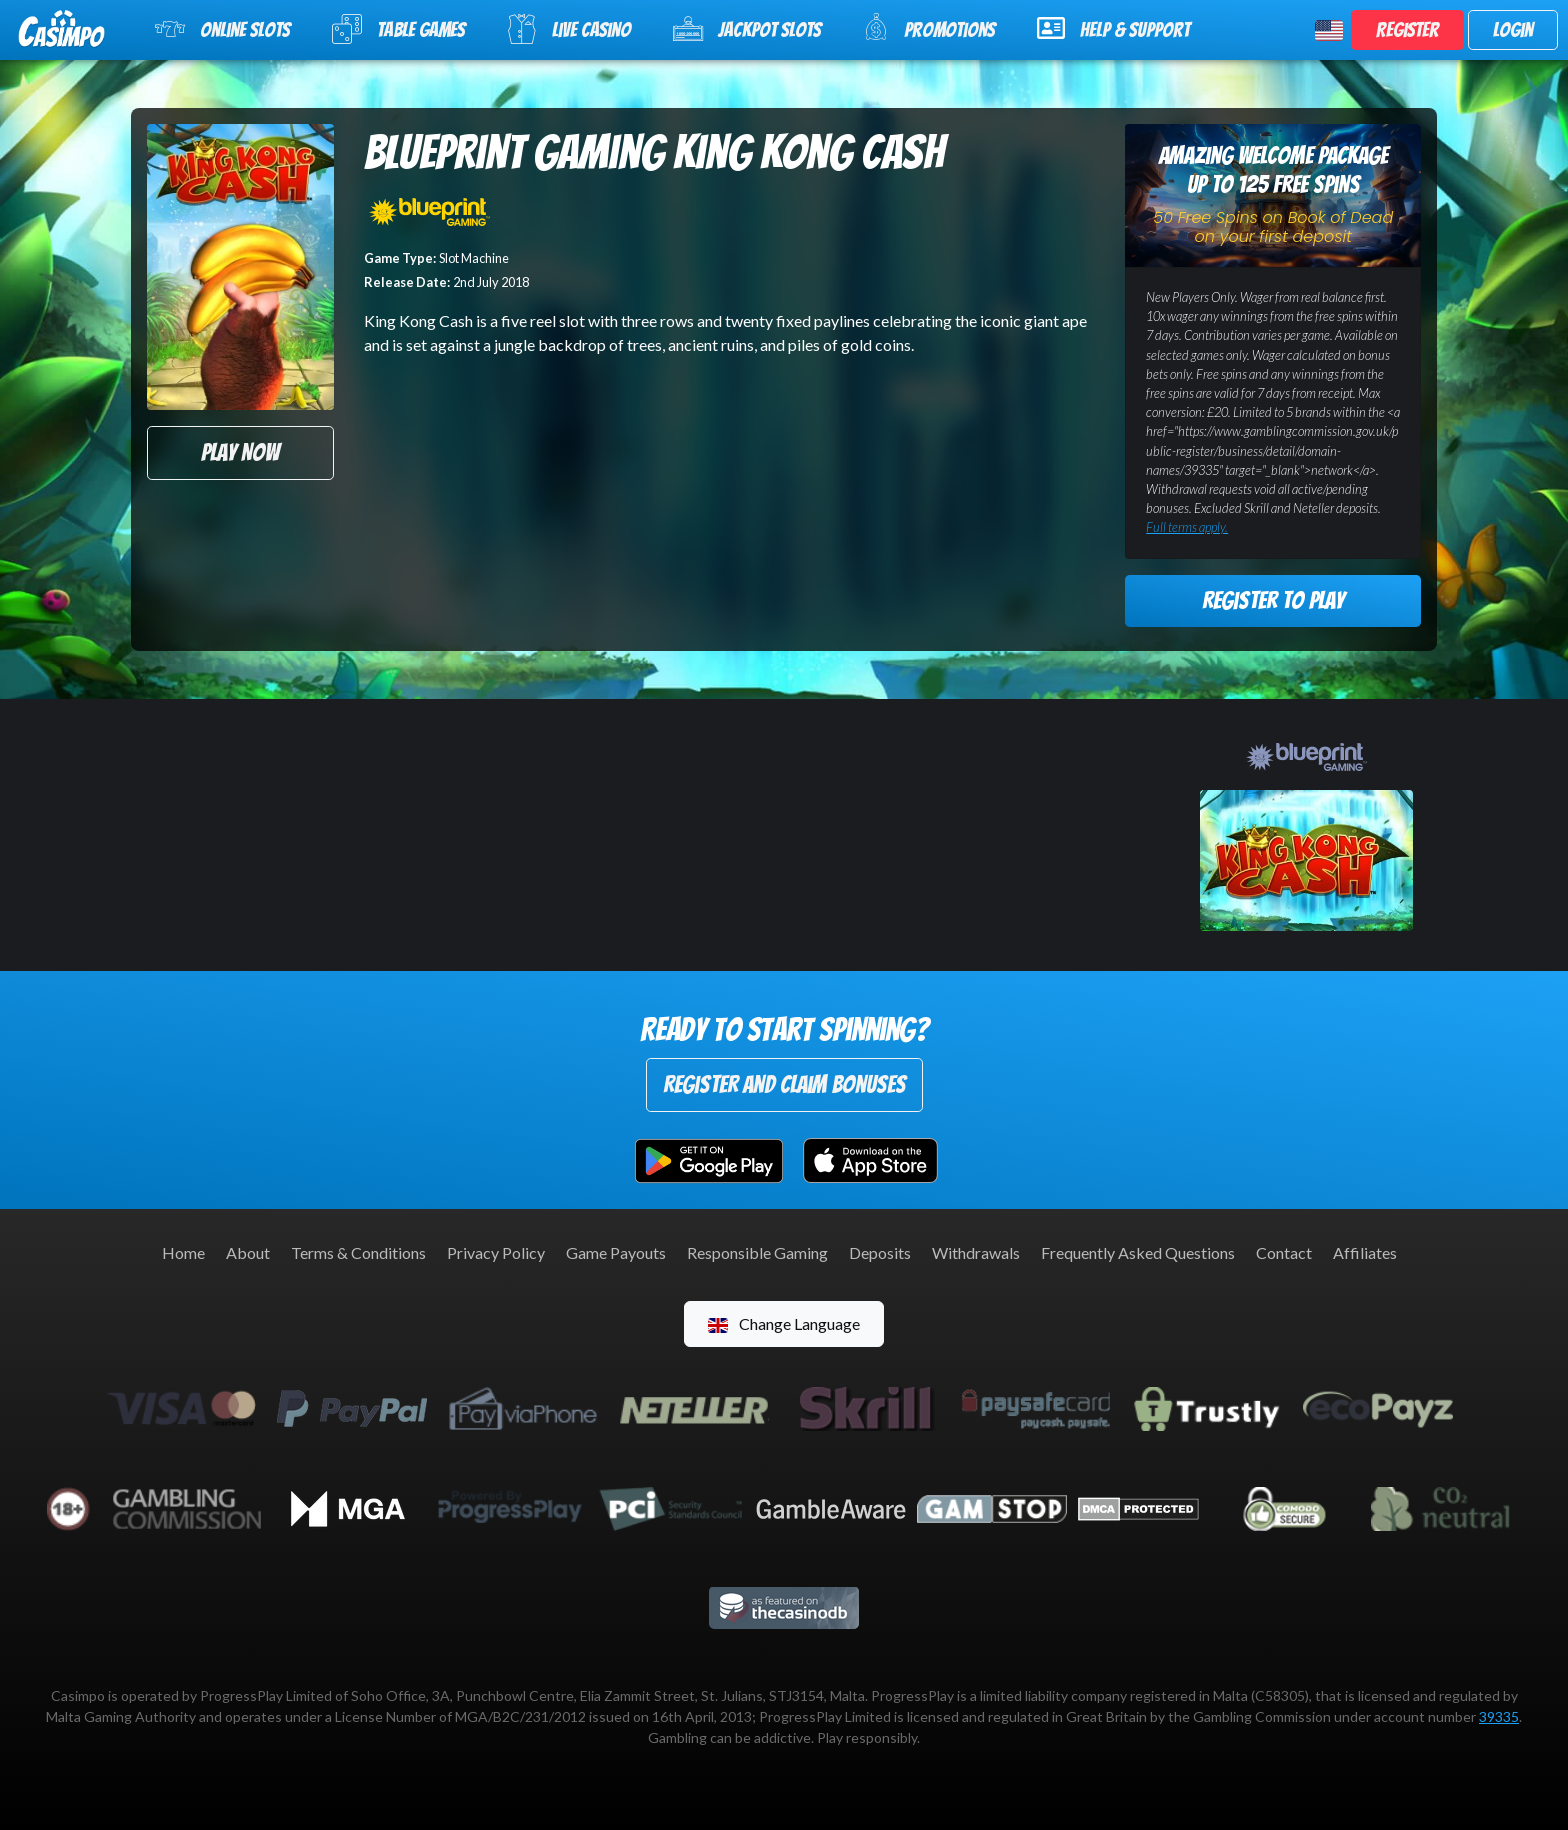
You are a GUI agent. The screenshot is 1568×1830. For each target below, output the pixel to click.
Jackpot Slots (747, 29)
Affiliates (1365, 1252)
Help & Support (1113, 28)
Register (1407, 30)
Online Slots (222, 29)
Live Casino (569, 29)
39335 (1499, 1716)
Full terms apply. (1187, 527)
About (248, 1252)
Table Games (398, 29)
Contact (1284, 1252)
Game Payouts (616, 1252)
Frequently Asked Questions (1138, 1252)
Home (183, 1252)
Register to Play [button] (1273, 600)
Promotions (929, 27)
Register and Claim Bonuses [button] (784, 1084)
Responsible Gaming (757, 1252)
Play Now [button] (240, 452)
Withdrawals (976, 1252)
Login (1513, 30)
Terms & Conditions (358, 1252)
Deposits (880, 1252)
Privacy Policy (496, 1252)
